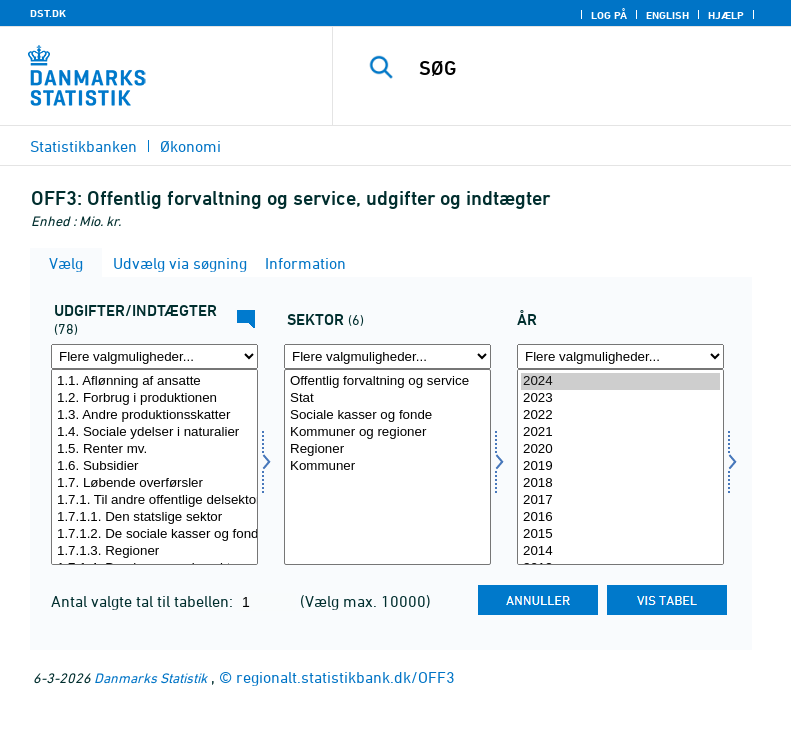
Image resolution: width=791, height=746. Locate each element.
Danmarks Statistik (150, 677)
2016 (620, 517)
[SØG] (592, 68)
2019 (620, 466)
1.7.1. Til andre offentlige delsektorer (154, 500)
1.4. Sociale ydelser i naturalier (154, 432)
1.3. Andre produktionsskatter (154, 415)
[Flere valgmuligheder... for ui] (154, 356)
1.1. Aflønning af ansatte (154, 381)
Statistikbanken (83, 146)
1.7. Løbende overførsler (154, 483)
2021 (620, 432)
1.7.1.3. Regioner (154, 551)
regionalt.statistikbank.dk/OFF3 (345, 677)
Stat (387, 398)
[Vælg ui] (154, 467)
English (667, 15)
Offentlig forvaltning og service (387, 381)
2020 (620, 449)
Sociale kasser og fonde (387, 415)
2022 (620, 415)
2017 (620, 500)
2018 (620, 483)
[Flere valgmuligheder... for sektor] (387, 356)
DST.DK (48, 13)
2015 (620, 534)
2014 (620, 551)
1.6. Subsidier (154, 466)
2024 (620, 381)
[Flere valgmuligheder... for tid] (620, 356)
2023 (620, 398)
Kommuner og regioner (387, 432)
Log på (609, 15)
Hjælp (726, 15)
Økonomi (190, 146)
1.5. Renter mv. (154, 449)
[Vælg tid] (620, 467)
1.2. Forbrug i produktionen (154, 398)
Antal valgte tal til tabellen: (144, 601)
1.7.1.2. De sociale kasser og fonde (154, 534)
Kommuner (387, 466)
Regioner (387, 449)
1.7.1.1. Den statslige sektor (154, 517)
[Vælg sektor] (387, 467)
